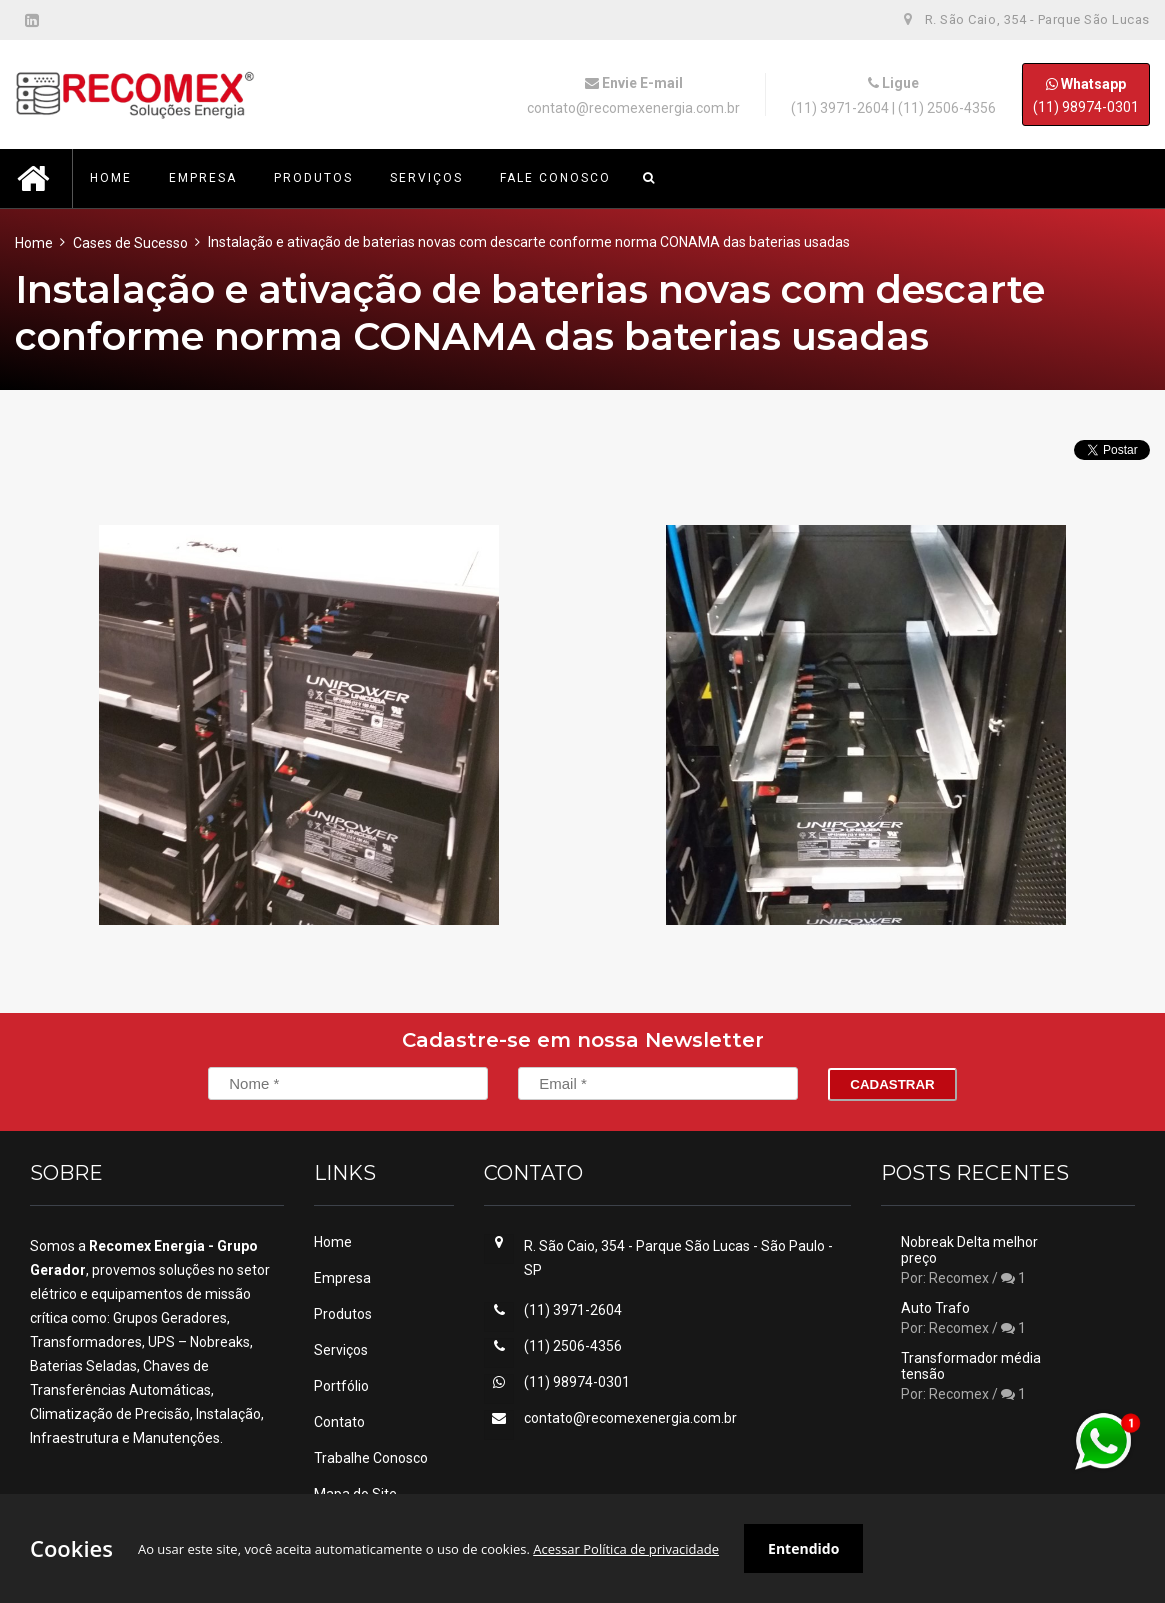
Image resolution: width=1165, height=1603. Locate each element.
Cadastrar (892, 1084)
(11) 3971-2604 (840, 108)
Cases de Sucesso (130, 243)
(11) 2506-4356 (947, 108)
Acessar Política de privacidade (626, 1549)
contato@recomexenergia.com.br (633, 108)
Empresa (342, 1278)
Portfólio (341, 1386)
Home (34, 243)
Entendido (803, 1548)
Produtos (343, 1314)
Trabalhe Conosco (371, 1458)
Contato (339, 1422)
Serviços (341, 1350)
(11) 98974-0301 (1086, 94)
